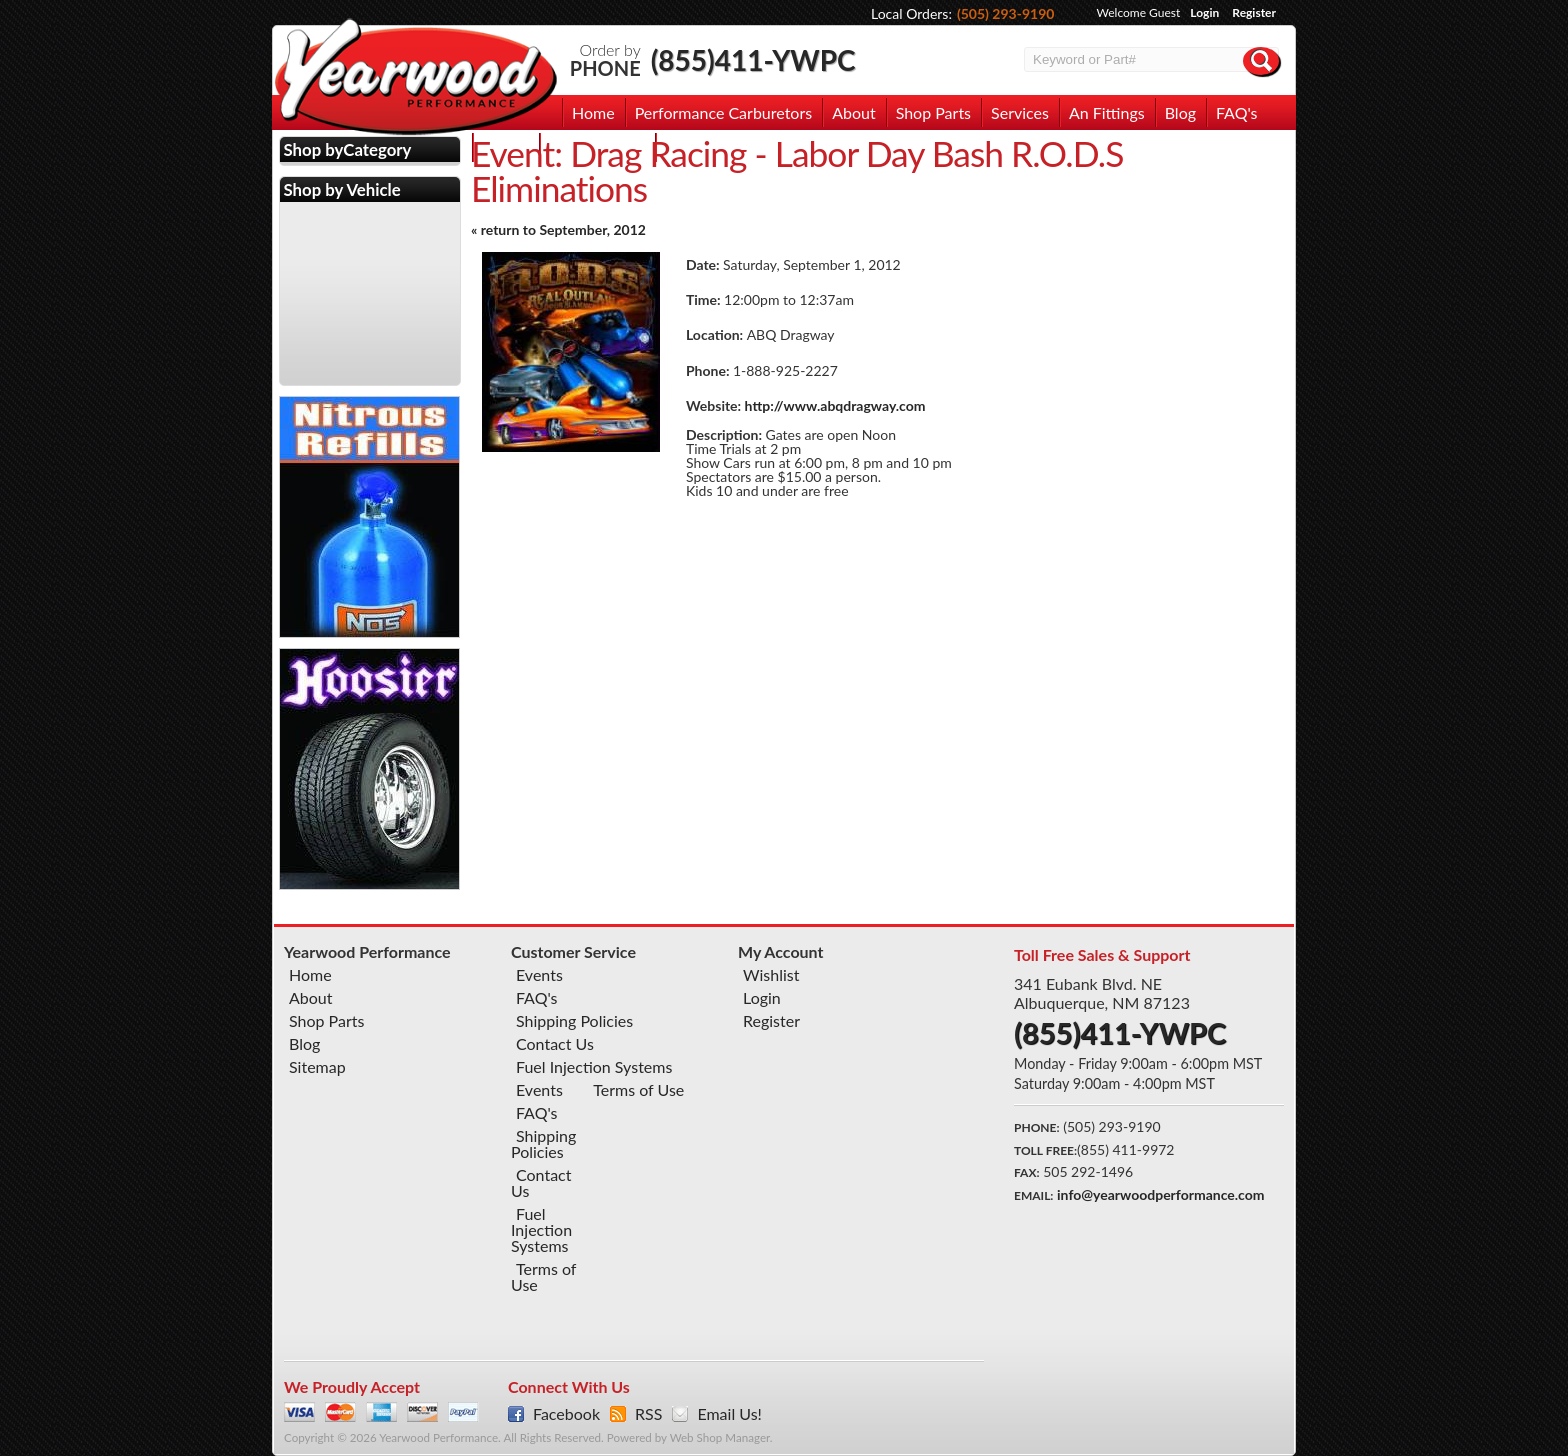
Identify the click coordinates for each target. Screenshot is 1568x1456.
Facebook (566, 1414)
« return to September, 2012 (558, 229)
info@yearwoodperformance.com (1160, 1194)
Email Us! (729, 1414)
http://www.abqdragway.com (835, 405)
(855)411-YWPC (753, 60)
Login (1204, 12)
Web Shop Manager (720, 1437)
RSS (648, 1414)
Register (1254, 12)
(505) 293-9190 (1006, 13)
